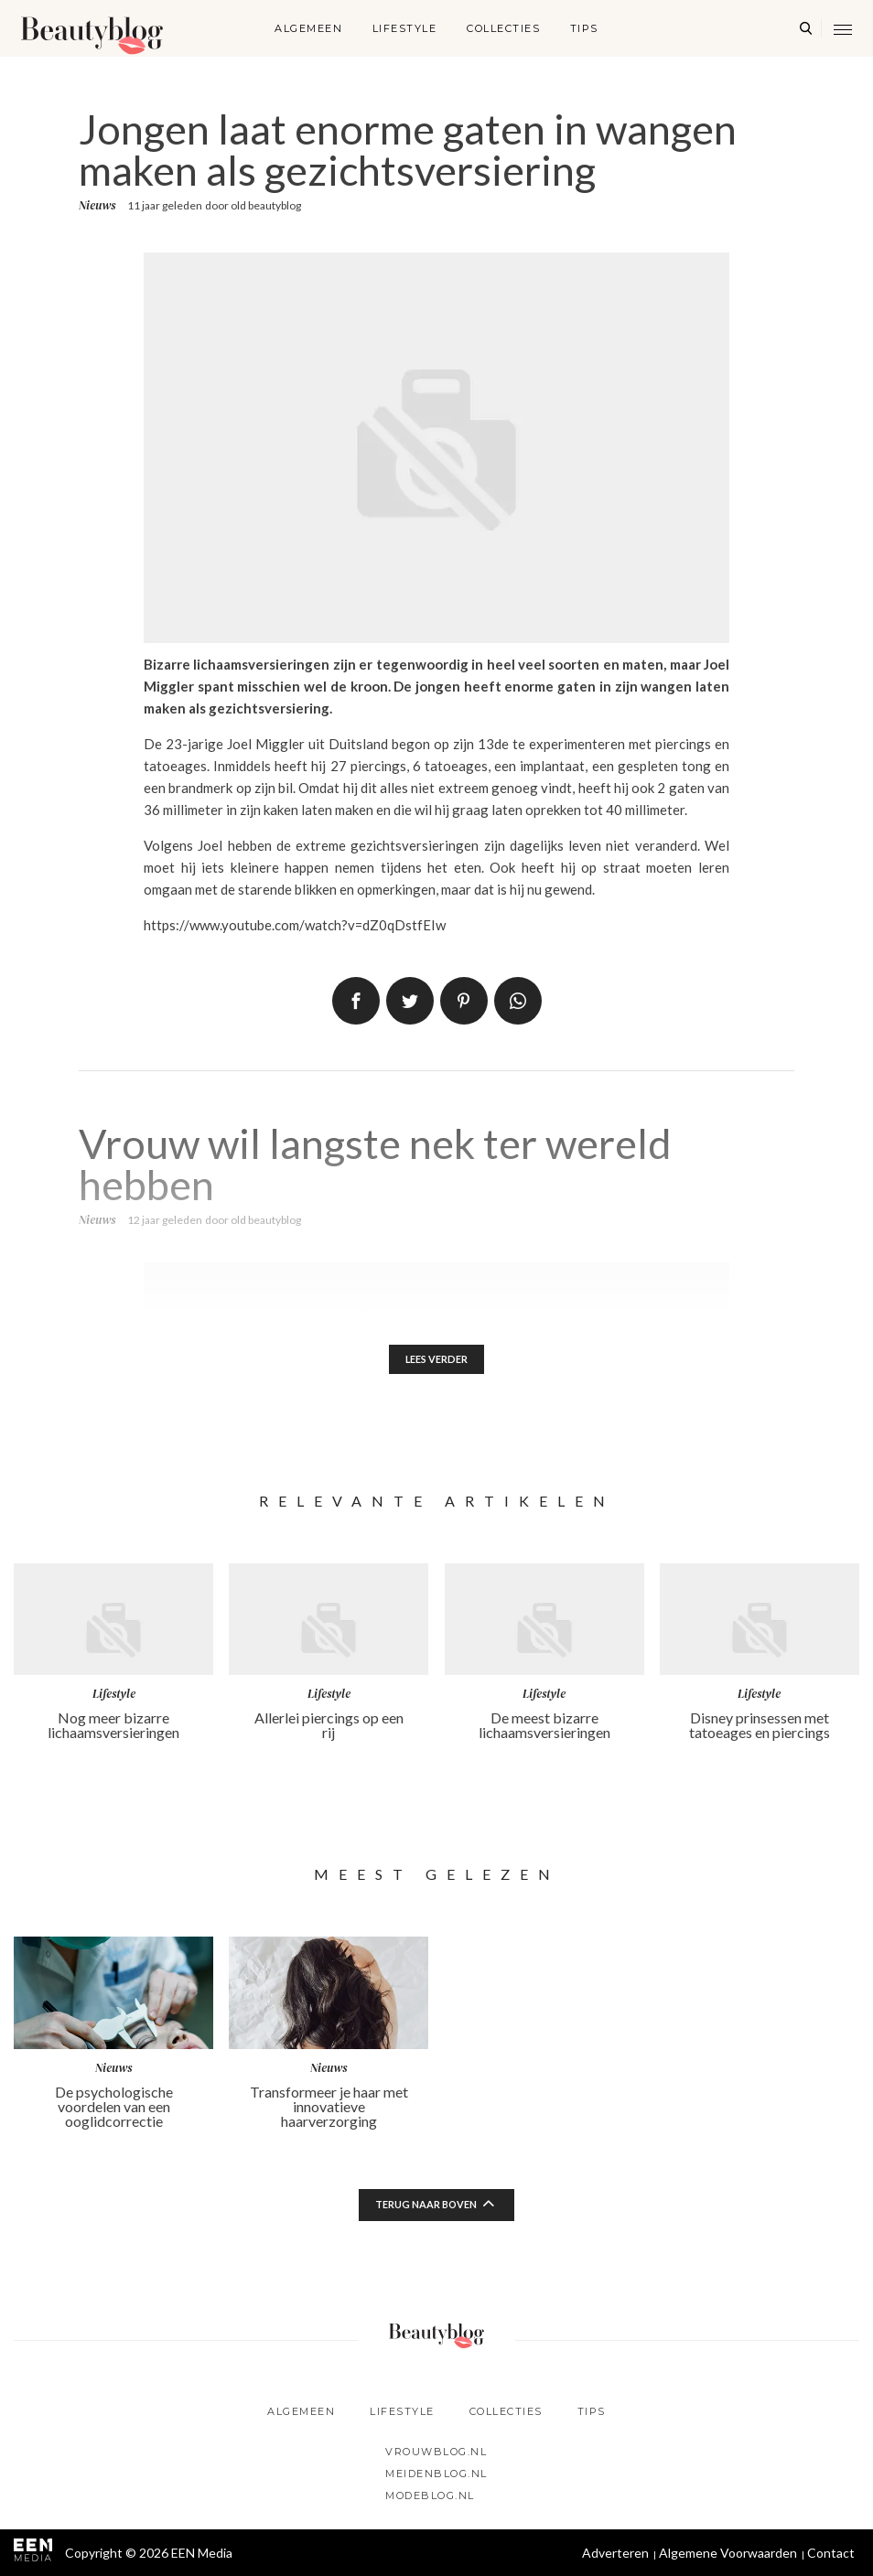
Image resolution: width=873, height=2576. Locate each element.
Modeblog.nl (430, 2495)
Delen (356, 1001)
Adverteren (615, 2552)
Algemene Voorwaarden (728, 2552)
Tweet (410, 1001)
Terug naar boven (426, 2208)
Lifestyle (404, 28)
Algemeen (308, 28)
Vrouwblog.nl (436, 2451)
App (518, 1001)
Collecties (503, 28)
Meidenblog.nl (436, 2473)
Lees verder (437, 1361)
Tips (584, 28)
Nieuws (97, 205)
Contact (831, 2552)
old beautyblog (266, 205)
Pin (464, 1001)
